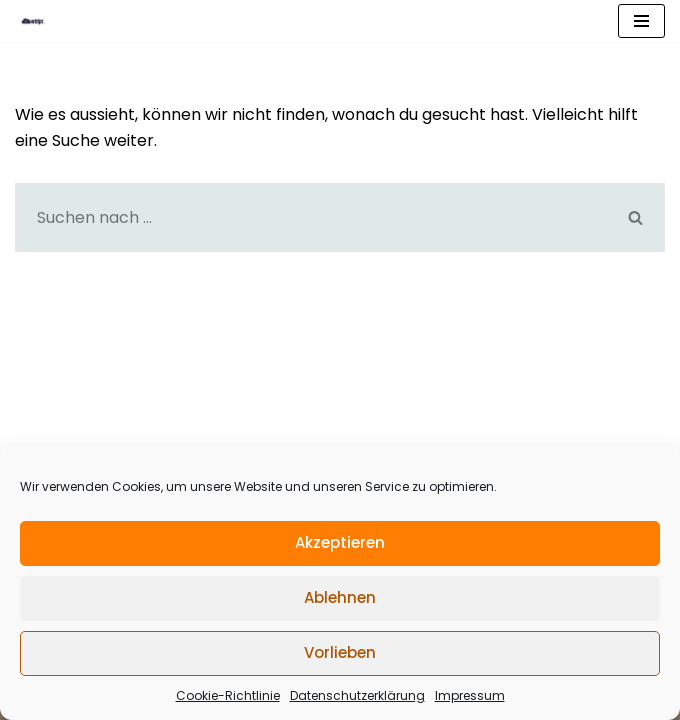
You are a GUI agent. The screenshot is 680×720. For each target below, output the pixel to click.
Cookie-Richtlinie (228, 695)
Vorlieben (340, 652)
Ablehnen (340, 597)
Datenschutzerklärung (357, 695)
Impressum (470, 695)
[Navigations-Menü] (641, 21)
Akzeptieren (340, 542)
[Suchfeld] (311, 217)
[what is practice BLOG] (44, 21)
